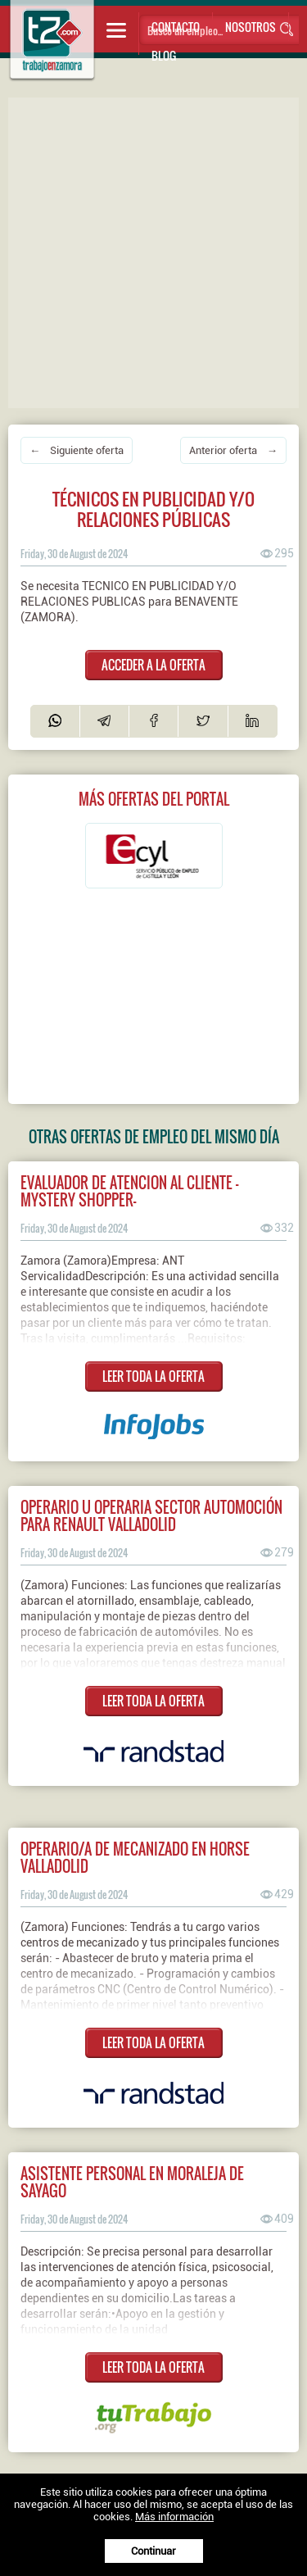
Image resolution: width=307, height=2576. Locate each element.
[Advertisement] (153, 251)
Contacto (175, 26)
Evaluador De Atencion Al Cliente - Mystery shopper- (129, 1191)
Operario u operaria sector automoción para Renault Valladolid (151, 1515)
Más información (174, 2516)
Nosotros (250, 26)
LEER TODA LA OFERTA (153, 1376)
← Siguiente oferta (76, 450)
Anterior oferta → (233, 450)
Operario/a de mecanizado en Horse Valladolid (135, 1857)
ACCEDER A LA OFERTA (153, 665)
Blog (163, 55)
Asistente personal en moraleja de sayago (132, 2181)
